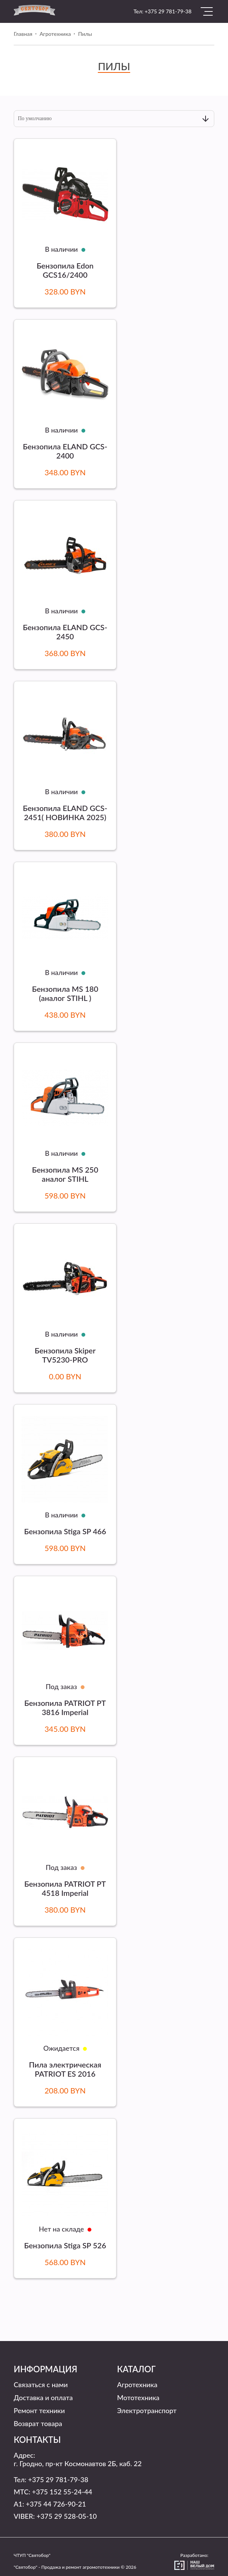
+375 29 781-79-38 (168, 11)
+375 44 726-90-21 (56, 2504)
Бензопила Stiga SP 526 (65, 2245)
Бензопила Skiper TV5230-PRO (65, 1355)
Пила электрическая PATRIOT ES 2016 (65, 2069)
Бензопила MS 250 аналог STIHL (65, 1174)
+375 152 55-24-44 (62, 2492)
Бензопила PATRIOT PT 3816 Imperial (65, 1707)
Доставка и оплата (43, 2397)
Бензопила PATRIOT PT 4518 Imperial (65, 1888)
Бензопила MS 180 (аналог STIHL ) (65, 993)
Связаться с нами (41, 2384)
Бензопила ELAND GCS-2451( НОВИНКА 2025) (65, 812)
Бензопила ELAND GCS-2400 (65, 451)
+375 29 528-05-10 (67, 2516)
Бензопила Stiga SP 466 (65, 1531)
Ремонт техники (39, 2410)
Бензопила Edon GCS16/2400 (65, 270)
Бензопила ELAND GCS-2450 (65, 632)
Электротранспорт (147, 2410)
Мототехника (138, 2397)
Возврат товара (38, 2423)
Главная (23, 34)
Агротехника (55, 34)
